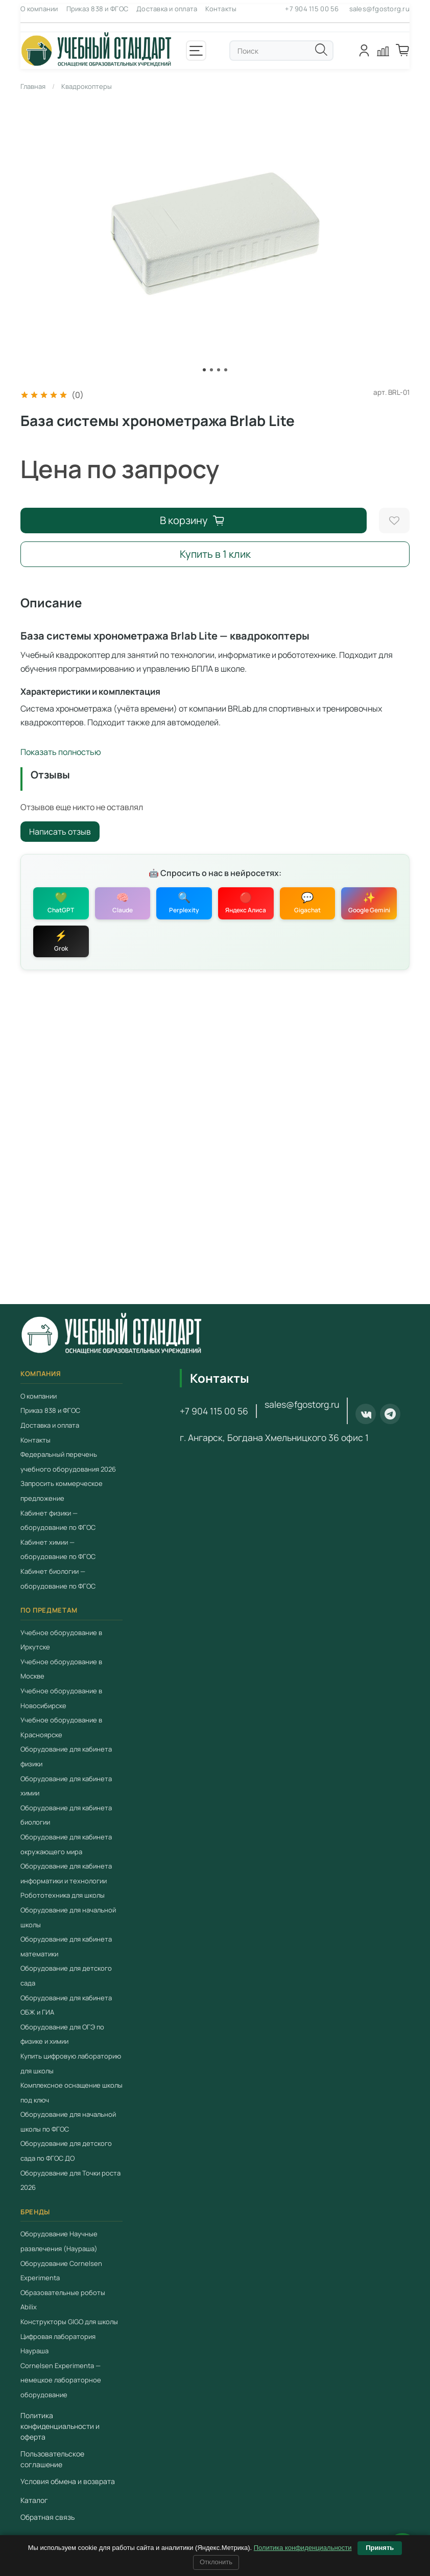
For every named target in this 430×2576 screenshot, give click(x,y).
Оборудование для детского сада (66, 1976)
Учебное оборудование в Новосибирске (61, 1698)
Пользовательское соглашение (52, 2459)
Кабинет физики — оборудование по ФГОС (57, 1520)
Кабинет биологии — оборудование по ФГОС (57, 1579)
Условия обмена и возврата (67, 2481)
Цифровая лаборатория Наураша (57, 2343)
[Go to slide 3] (218, 369)
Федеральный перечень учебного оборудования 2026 (68, 1462)
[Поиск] (321, 50)
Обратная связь (47, 2517)
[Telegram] (390, 1414)
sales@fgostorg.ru (379, 8)
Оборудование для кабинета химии (66, 1786)
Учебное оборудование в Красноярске (61, 1727)
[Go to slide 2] (211, 369)
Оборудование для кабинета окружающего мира (66, 1844)
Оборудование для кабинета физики (66, 1756)
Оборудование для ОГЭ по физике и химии (62, 2034)
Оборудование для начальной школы (68, 1917)
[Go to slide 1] (204, 369)
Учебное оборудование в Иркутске (61, 1640)
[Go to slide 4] (225, 369)
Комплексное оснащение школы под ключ (71, 2093)
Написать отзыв (60, 831)
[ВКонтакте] (365, 1414)
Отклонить (216, 2562)
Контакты (220, 8)
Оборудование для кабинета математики (66, 1946)
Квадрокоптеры (86, 86)
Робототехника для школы (62, 1895)
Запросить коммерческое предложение (61, 1491)
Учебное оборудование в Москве (61, 1669)
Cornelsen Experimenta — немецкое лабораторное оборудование (60, 2380)
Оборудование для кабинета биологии (66, 1815)
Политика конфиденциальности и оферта (60, 2426)
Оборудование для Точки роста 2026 (70, 2180)
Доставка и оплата (166, 8)
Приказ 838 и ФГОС (97, 8)
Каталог (34, 2500)
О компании (39, 8)
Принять (380, 2547)
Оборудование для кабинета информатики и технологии (66, 1873)
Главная (32, 86)
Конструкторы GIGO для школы (69, 2321)
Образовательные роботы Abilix (62, 2300)
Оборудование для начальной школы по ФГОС (68, 2122)
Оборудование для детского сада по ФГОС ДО (66, 2151)
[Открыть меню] (196, 50)
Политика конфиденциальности (303, 2547)
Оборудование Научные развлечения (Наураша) (59, 2241)
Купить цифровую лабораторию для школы (70, 2063)
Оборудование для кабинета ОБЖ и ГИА (66, 2005)
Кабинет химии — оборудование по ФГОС (57, 1550)
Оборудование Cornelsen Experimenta (61, 2270)
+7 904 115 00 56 (312, 8)
